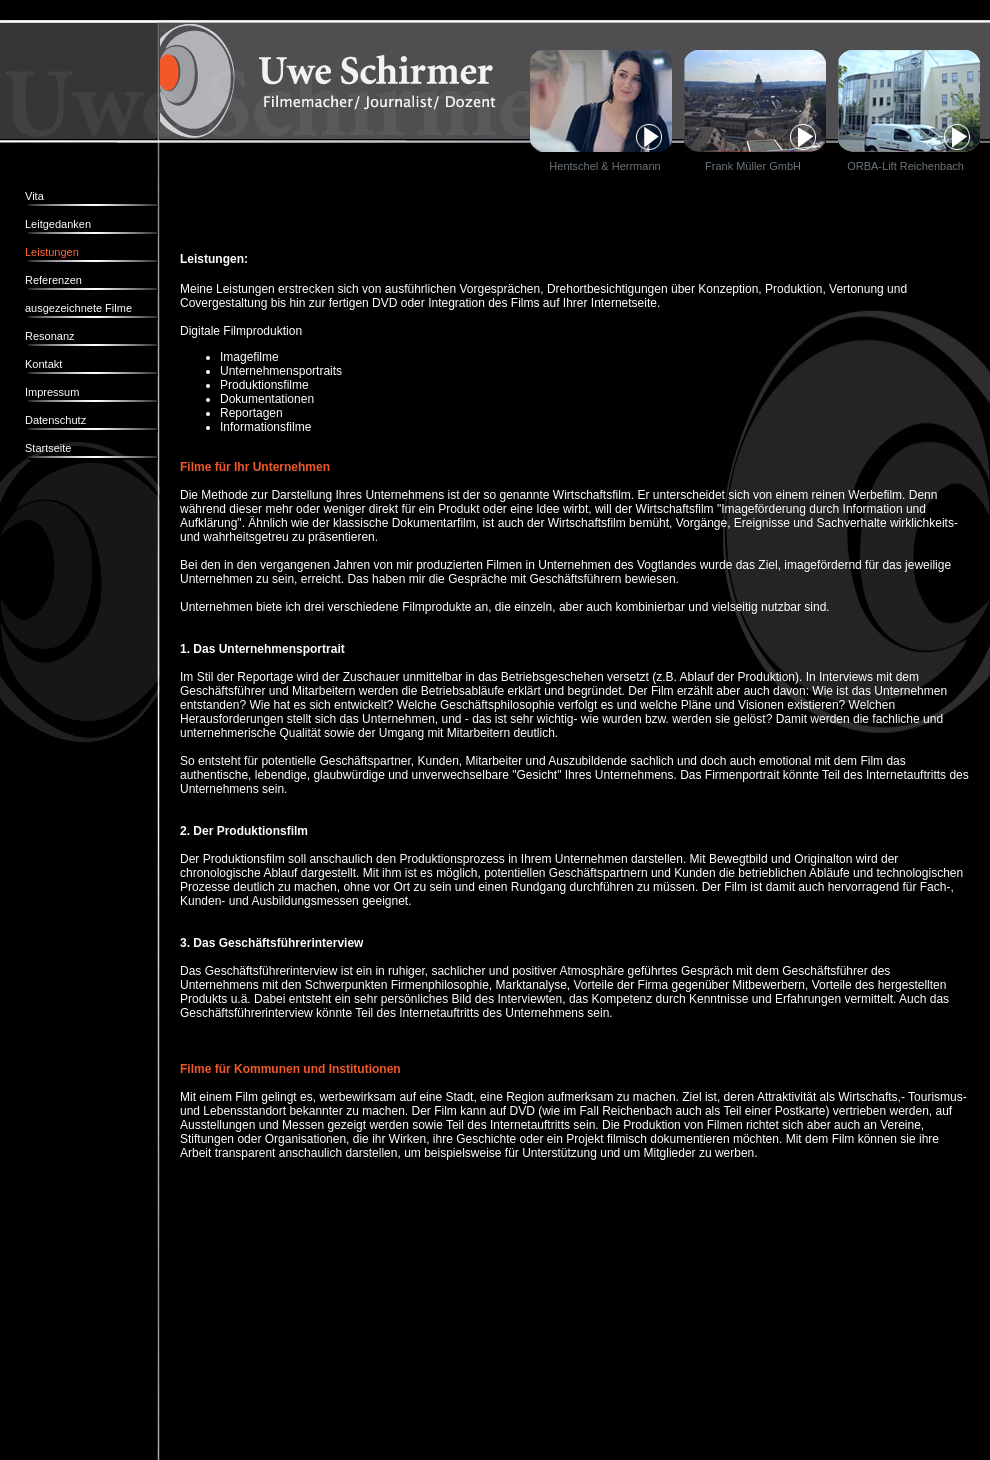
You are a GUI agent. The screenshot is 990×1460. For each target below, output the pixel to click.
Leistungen (52, 252)
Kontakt (43, 364)
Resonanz (50, 336)
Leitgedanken (58, 224)
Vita (34, 196)
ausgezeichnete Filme (78, 308)
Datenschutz (55, 420)
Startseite (48, 448)
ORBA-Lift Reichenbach (901, 166)
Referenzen (53, 280)
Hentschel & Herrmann (604, 166)
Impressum (52, 392)
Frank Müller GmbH (753, 166)
